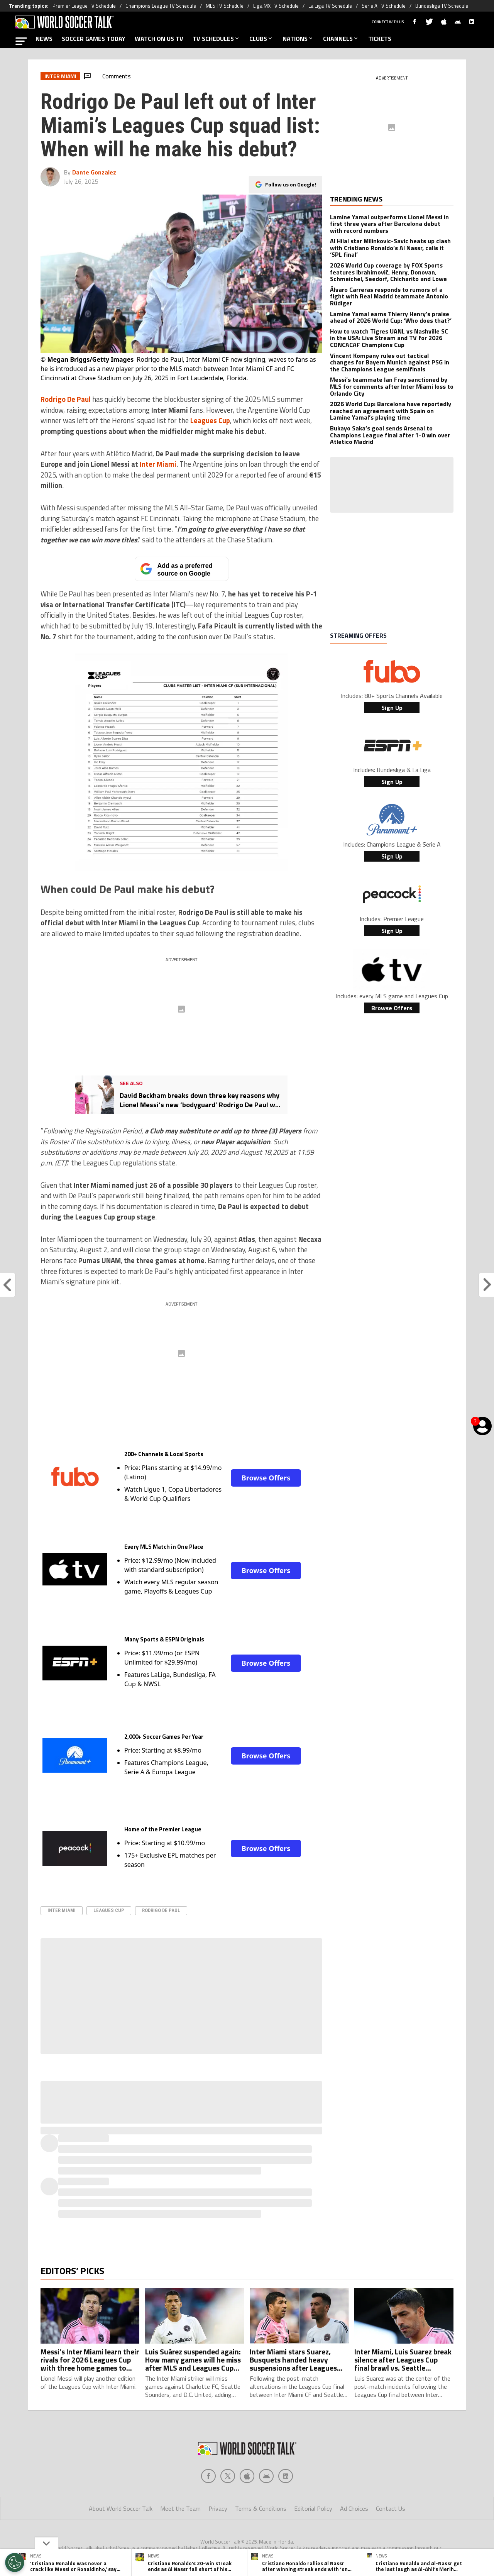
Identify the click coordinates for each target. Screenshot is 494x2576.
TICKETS (379, 38)
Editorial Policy (313, 2508)
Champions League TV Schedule (160, 6)
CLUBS (261, 38)
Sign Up (392, 707)
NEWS (44, 38)
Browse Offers (266, 1477)
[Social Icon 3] (266, 2476)
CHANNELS (341, 38)
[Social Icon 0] (208, 2476)
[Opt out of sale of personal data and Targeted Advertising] (14, 2562)
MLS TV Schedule (225, 6)
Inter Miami (61, 1910)
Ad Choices (354, 2508)
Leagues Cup (108, 1910)
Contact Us (390, 2508)
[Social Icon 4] (285, 2476)
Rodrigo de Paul (161, 1910)
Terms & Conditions (260, 2508)
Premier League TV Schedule (84, 6)
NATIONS (298, 38)
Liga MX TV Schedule (276, 6)
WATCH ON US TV (159, 38)
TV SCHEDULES (216, 38)
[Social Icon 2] (247, 2476)
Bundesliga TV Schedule (441, 6)
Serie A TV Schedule (384, 6)
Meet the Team (180, 2508)
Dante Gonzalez (94, 172)
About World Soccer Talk (120, 2508)
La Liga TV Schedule (330, 6)
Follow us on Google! (290, 178)
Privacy (217, 2508)
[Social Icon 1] (227, 2476)
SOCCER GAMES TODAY (93, 38)
